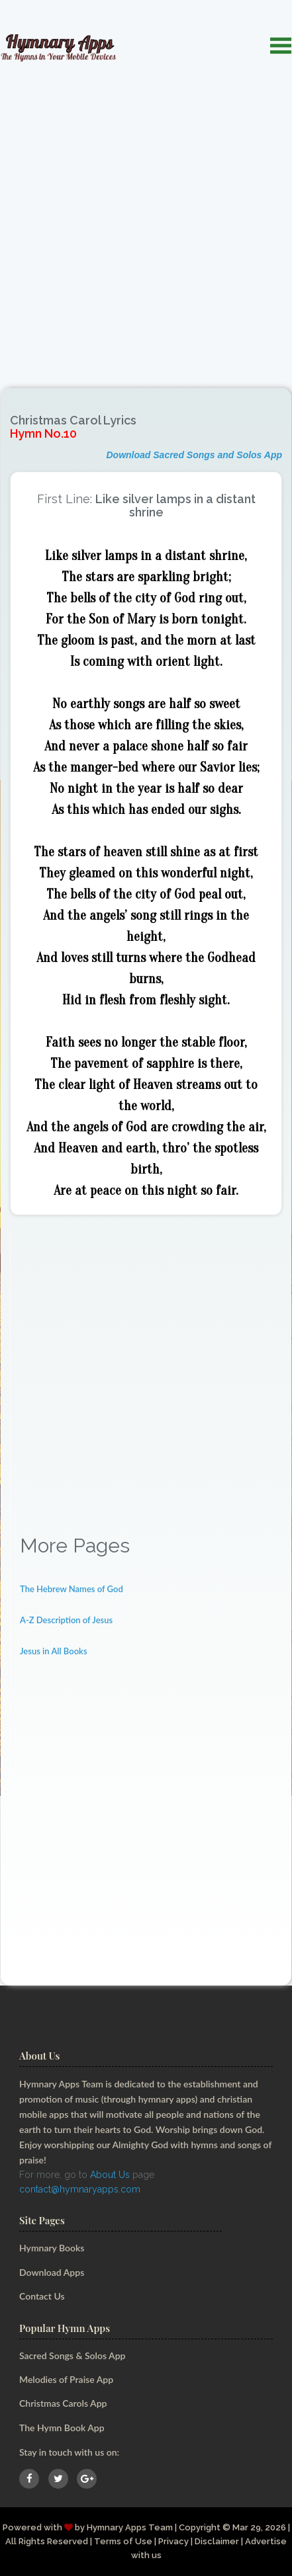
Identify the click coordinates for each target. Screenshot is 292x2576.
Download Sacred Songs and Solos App (194, 455)
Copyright (199, 2527)
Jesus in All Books (53, 1651)
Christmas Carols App (63, 2403)
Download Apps (51, 2272)
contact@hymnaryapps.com (79, 2189)
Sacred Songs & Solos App (72, 2355)
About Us (110, 2174)
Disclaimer (217, 2541)
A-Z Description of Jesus (66, 1620)
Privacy (173, 2541)
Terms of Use (123, 2541)
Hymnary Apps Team (130, 2527)
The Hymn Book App (62, 2427)
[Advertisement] (146, 216)
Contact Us (42, 2296)
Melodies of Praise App (66, 2379)
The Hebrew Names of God (71, 1589)
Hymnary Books (51, 2247)
